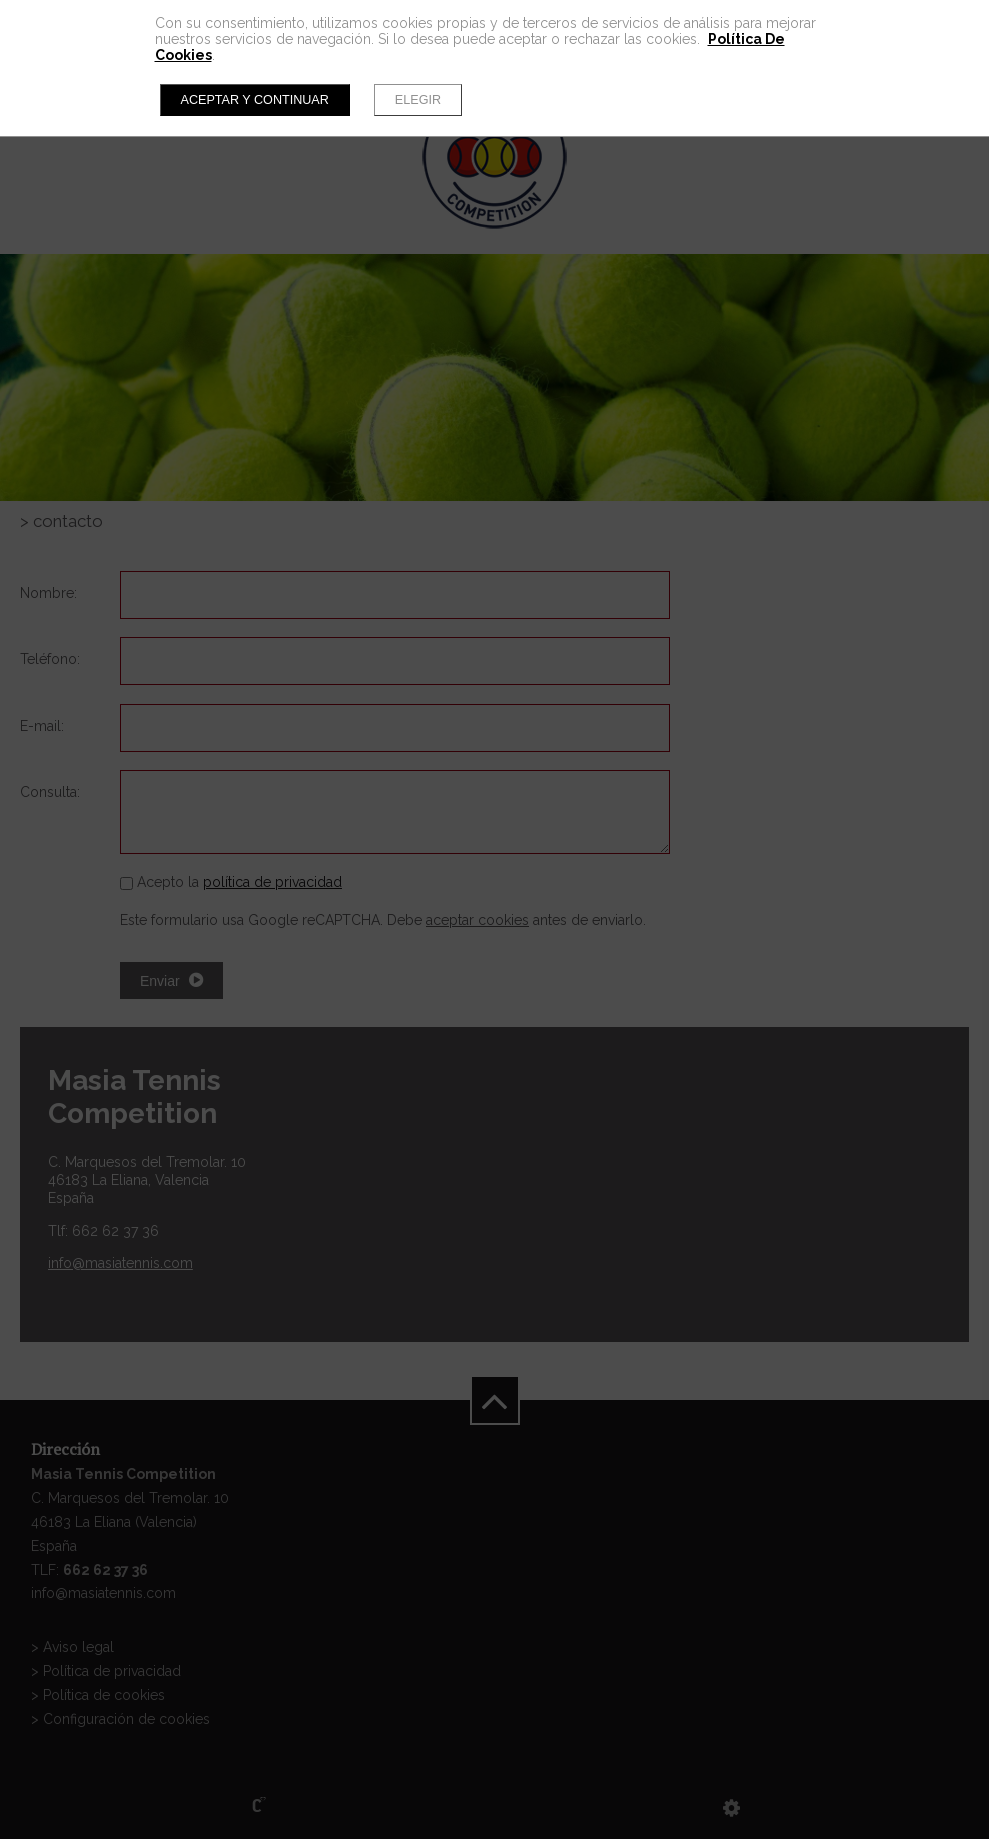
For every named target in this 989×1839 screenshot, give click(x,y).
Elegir (418, 100)
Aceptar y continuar (255, 100)
